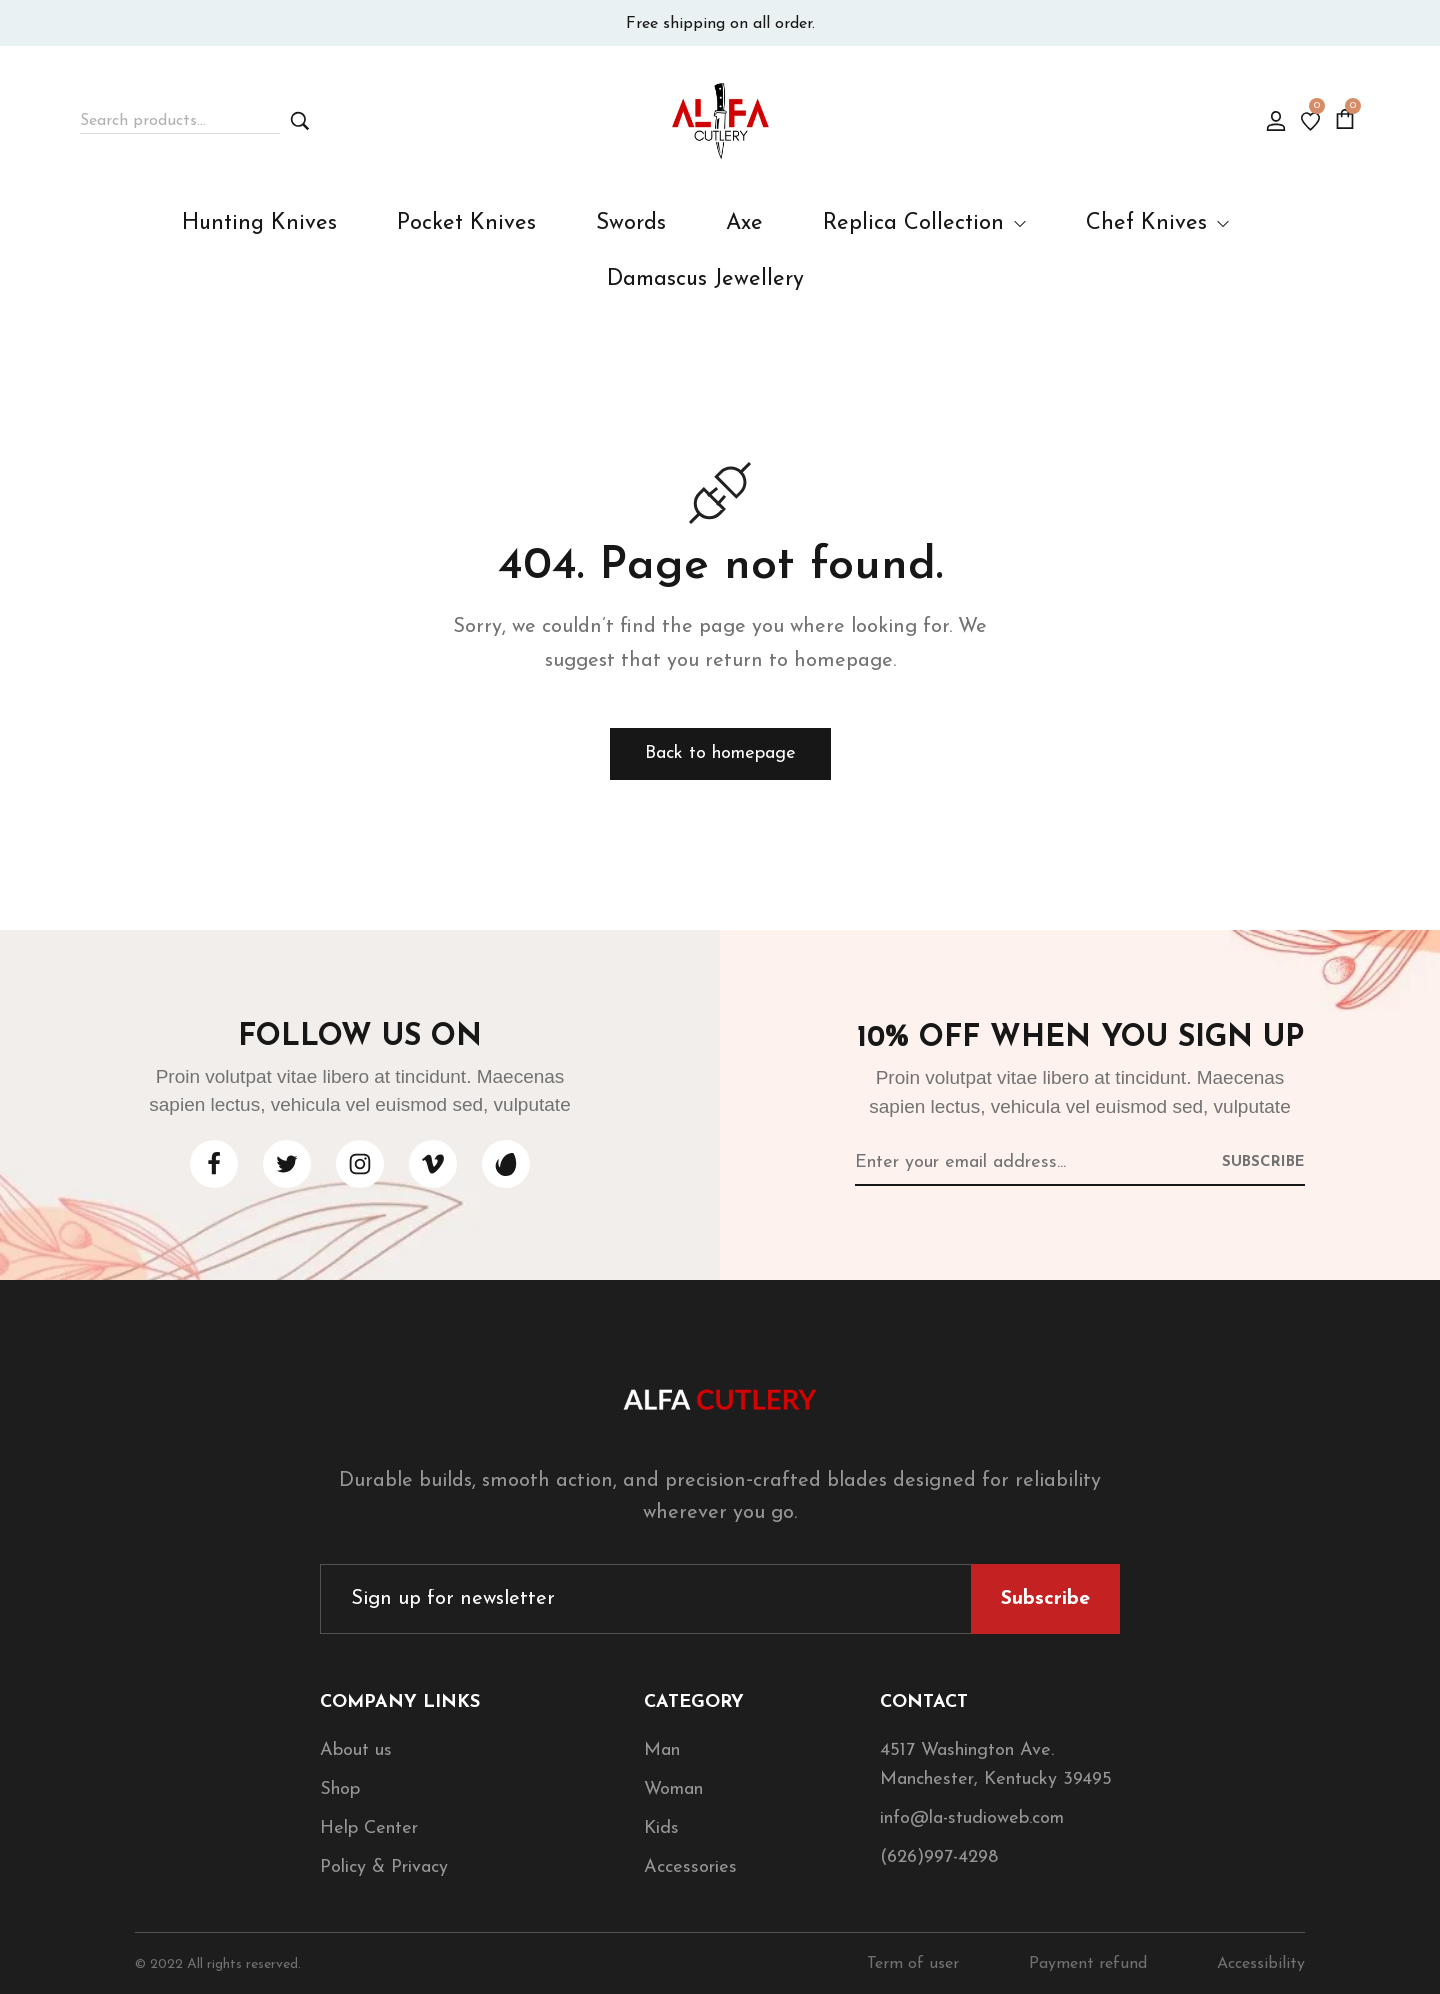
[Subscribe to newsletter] (1263, 1161)
